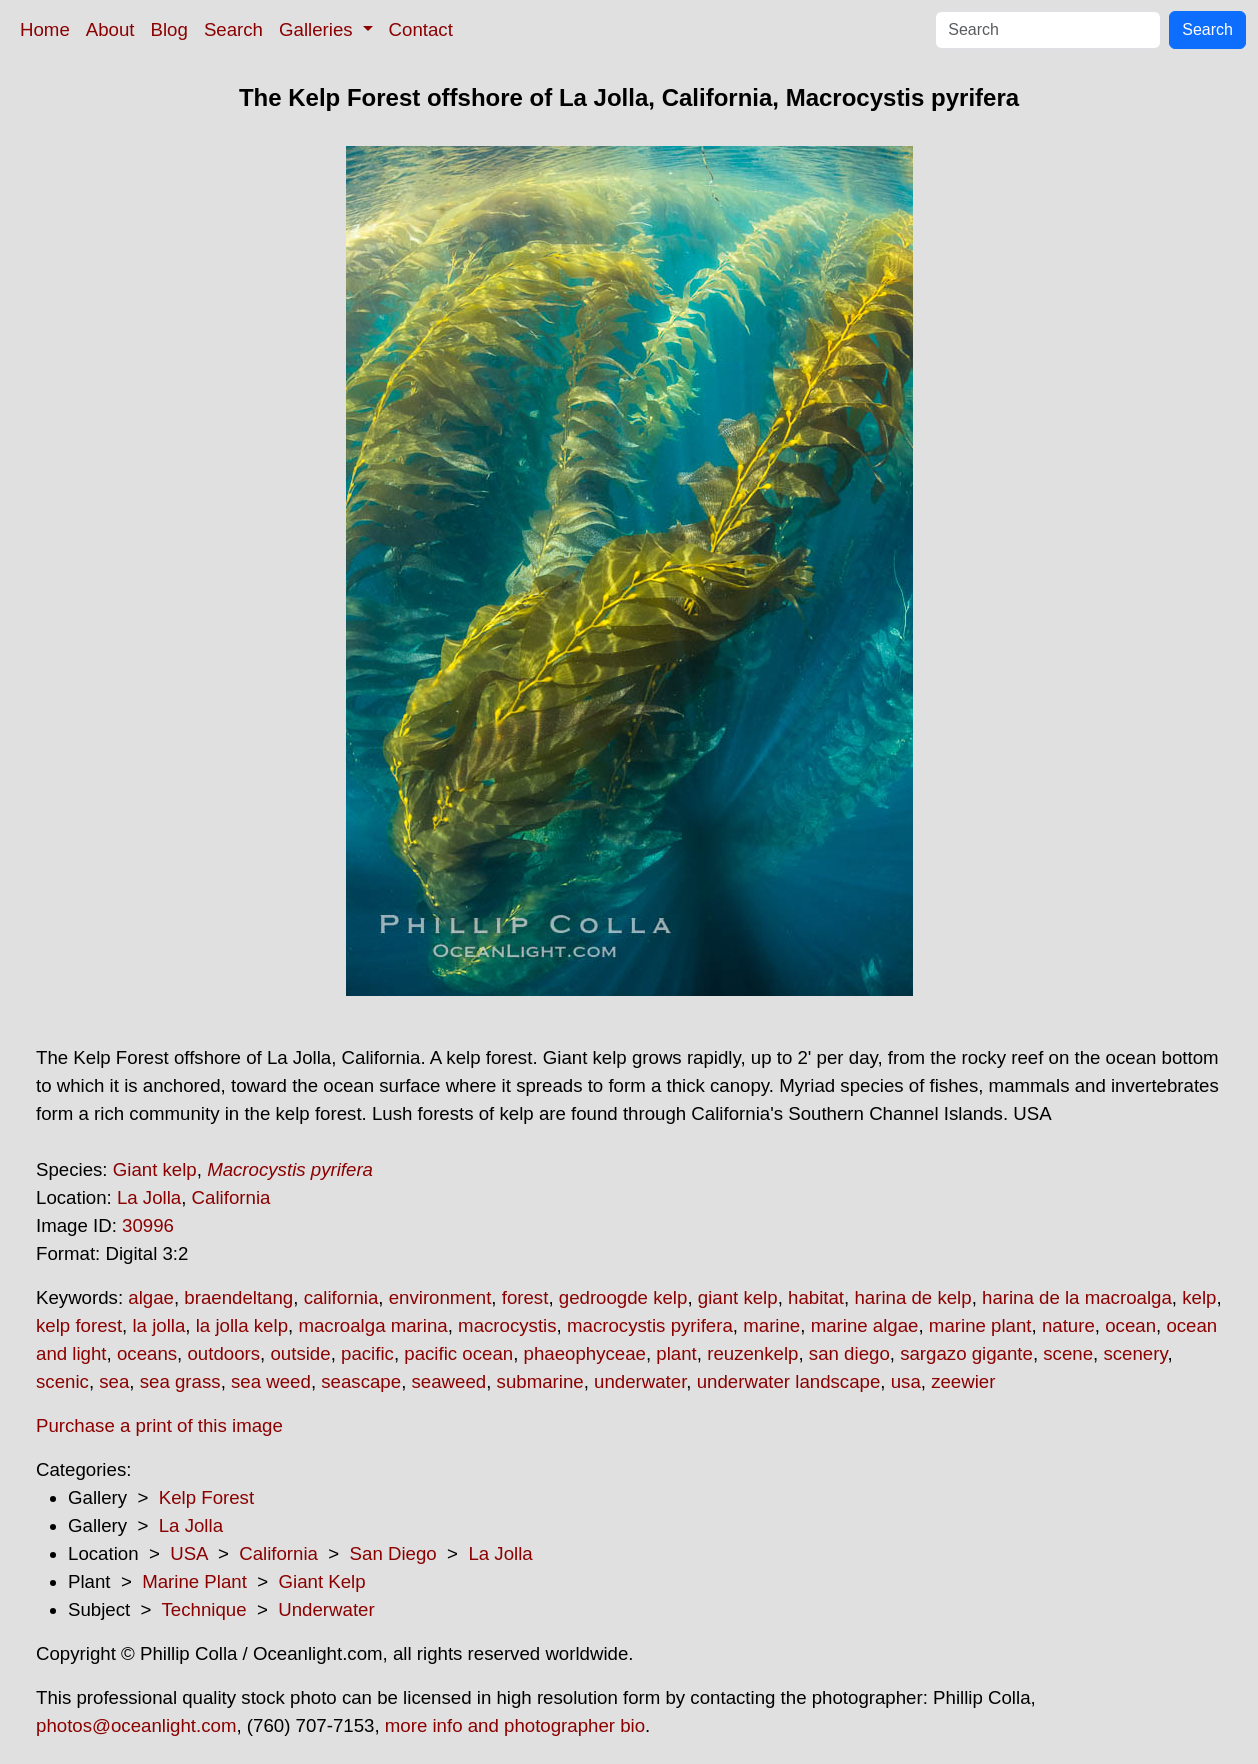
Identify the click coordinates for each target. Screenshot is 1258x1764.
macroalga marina (372, 1325)
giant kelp (738, 1297)
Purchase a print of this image (159, 1425)
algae (151, 1297)
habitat (816, 1297)
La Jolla (149, 1197)
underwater (640, 1381)
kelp (1199, 1297)
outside (300, 1353)
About (110, 29)
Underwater (326, 1609)
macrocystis (507, 1325)
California (231, 1197)
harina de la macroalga (1077, 1297)
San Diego (393, 1553)
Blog (169, 29)
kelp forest (79, 1325)
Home (45, 29)
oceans (147, 1353)
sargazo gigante (966, 1353)
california (341, 1297)
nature (1068, 1325)
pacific (367, 1353)
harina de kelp (912, 1297)
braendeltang (238, 1297)
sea (114, 1381)
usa (906, 1381)
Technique (204, 1609)
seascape (361, 1381)
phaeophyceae (585, 1353)
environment (440, 1297)
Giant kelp (155, 1169)
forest (525, 1297)
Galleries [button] (318, 29)
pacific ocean (458, 1353)
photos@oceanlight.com (136, 1725)
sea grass (180, 1381)
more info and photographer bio (515, 1725)
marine (771, 1325)
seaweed (449, 1381)
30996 (148, 1225)
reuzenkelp (752, 1353)
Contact (421, 29)
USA (188, 1553)
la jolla (158, 1325)
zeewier (963, 1381)
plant (676, 1353)
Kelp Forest (206, 1497)
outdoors (223, 1353)
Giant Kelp (322, 1581)
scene (1068, 1353)
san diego (849, 1353)
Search (233, 29)
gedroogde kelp (623, 1297)
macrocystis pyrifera (650, 1325)
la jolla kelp (242, 1325)
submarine (540, 1381)
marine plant (980, 1325)
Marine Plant (194, 1581)
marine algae (865, 1325)
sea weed (271, 1381)
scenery (1135, 1353)
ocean (1130, 1325)
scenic (62, 1381)
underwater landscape (789, 1381)
